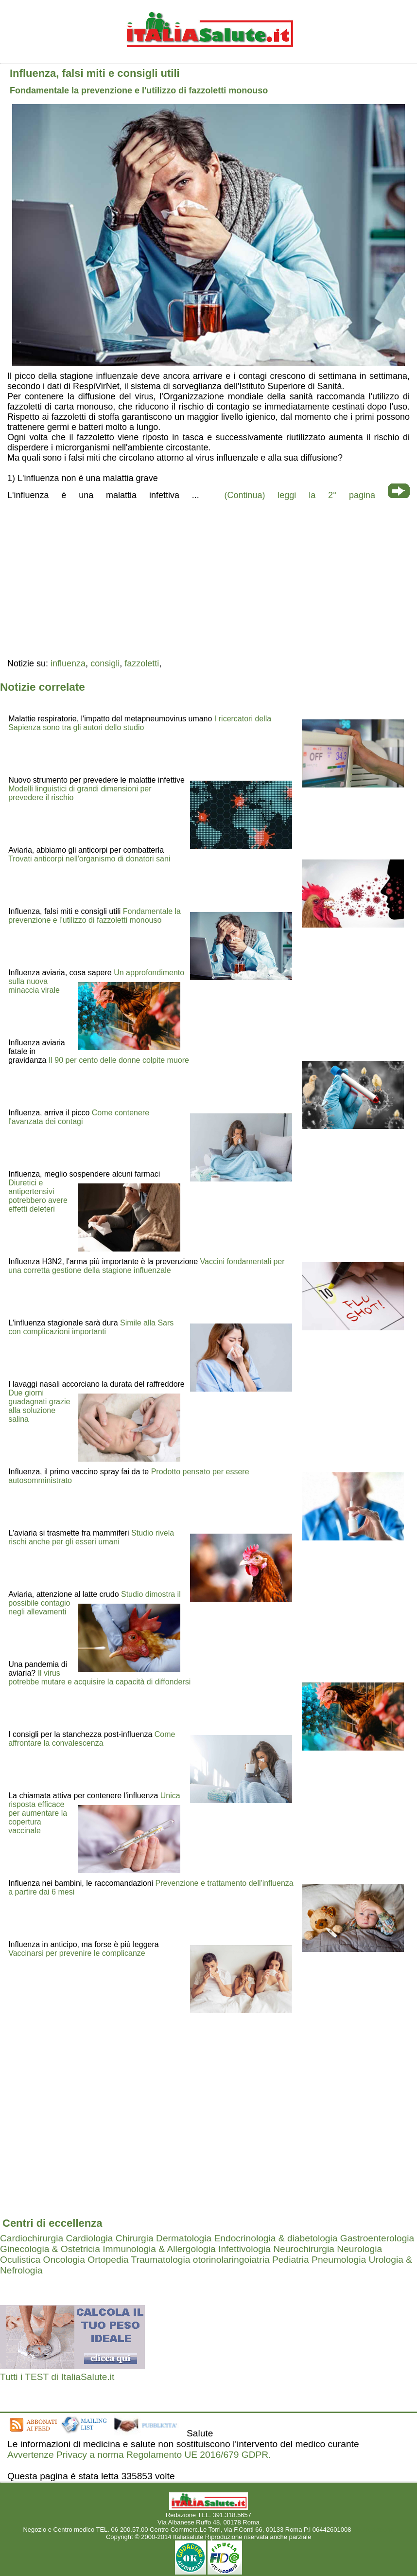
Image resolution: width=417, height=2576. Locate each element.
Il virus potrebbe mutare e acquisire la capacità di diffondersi (99, 1677)
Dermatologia (183, 2238)
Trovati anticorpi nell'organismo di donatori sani (89, 859)
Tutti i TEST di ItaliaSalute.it (57, 2377)
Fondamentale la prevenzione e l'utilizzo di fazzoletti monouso (94, 915)
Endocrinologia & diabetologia (276, 2238)
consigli (105, 663)
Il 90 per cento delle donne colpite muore (119, 1060)
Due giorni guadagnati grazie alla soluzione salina (39, 1406)
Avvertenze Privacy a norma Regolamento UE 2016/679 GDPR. (139, 2455)
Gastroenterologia (377, 2238)
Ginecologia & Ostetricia (50, 2249)
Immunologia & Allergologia (159, 2249)
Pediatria (290, 2259)
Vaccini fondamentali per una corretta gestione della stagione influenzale (146, 1265)
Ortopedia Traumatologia (138, 2259)
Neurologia (359, 2249)
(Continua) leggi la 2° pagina (299, 495)
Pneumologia (339, 2259)
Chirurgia (135, 2238)
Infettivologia (244, 2249)
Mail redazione (373, 2529)
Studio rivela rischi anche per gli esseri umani (91, 1537)
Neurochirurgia (303, 2249)
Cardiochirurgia (31, 2238)
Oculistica (20, 2259)
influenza (68, 663)
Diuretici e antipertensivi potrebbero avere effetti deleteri (38, 1196)
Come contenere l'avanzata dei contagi (78, 1117)
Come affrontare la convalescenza (91, 1738)
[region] (208, 578)
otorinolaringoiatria (231, 2259)
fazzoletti (141, 663)
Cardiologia (89, 2238)
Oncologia (64, 2259)
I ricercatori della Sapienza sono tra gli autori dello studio (139, 723)
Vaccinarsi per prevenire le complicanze (76, 1953)
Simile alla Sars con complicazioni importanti (91, 1327)
